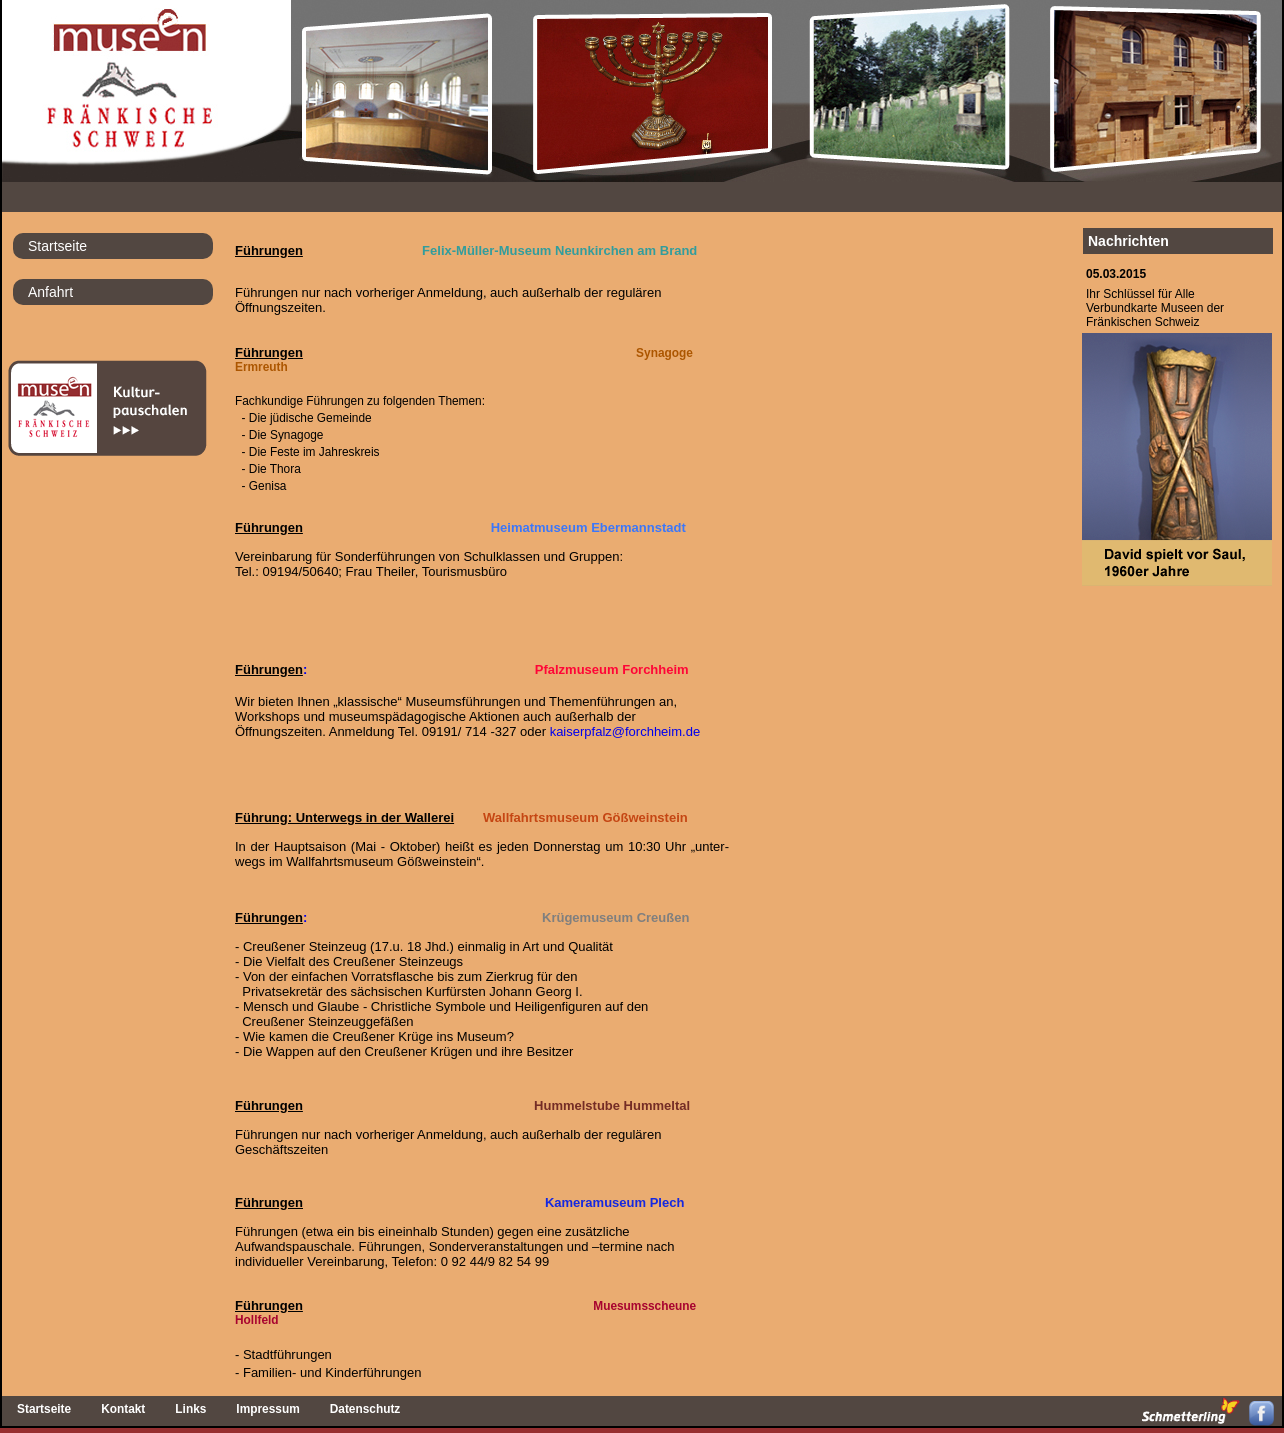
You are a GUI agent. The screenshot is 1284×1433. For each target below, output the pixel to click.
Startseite (57, 246)
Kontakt (123, 1409)
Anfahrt (50, 292)
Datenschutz (365, 1409)
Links (190, 1409)
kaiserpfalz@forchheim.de (625, 731)
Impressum (267, 1409)
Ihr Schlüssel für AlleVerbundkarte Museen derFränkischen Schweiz (1155, 308)
